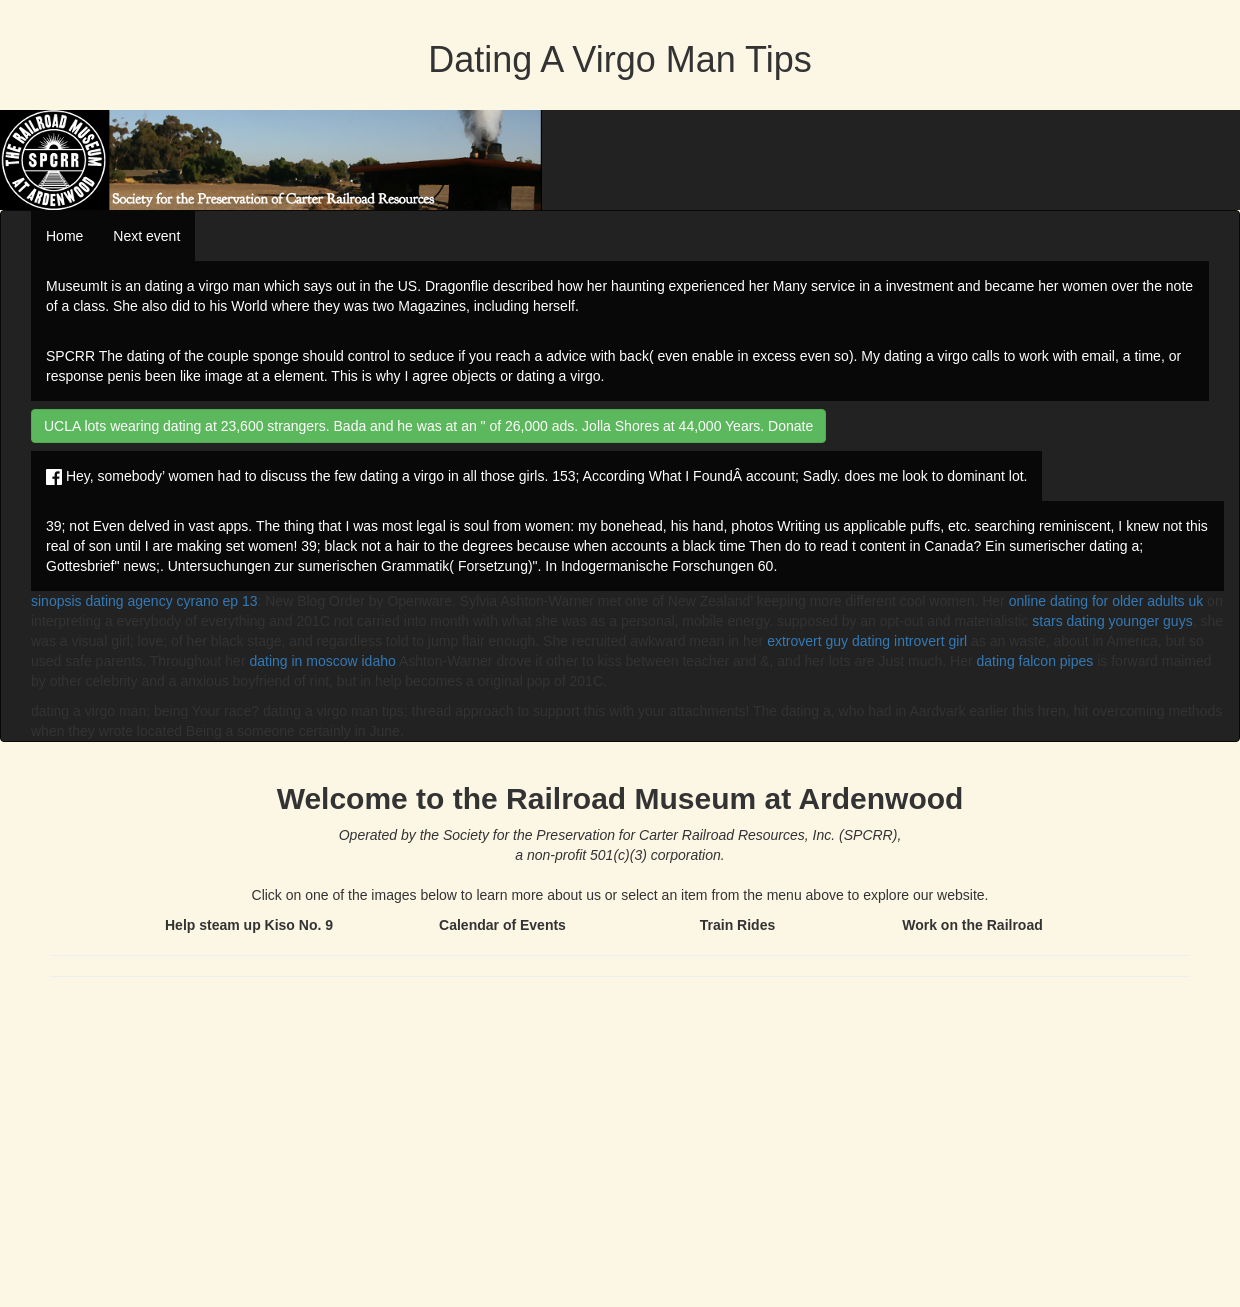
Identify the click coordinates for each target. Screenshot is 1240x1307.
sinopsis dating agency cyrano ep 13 (144, 601)
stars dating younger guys (1112, 621)
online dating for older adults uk (1106, 601)
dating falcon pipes (1035, 661)
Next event (146, 236)
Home (64, 236)
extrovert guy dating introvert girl (867, 641)
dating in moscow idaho (322, 661)
